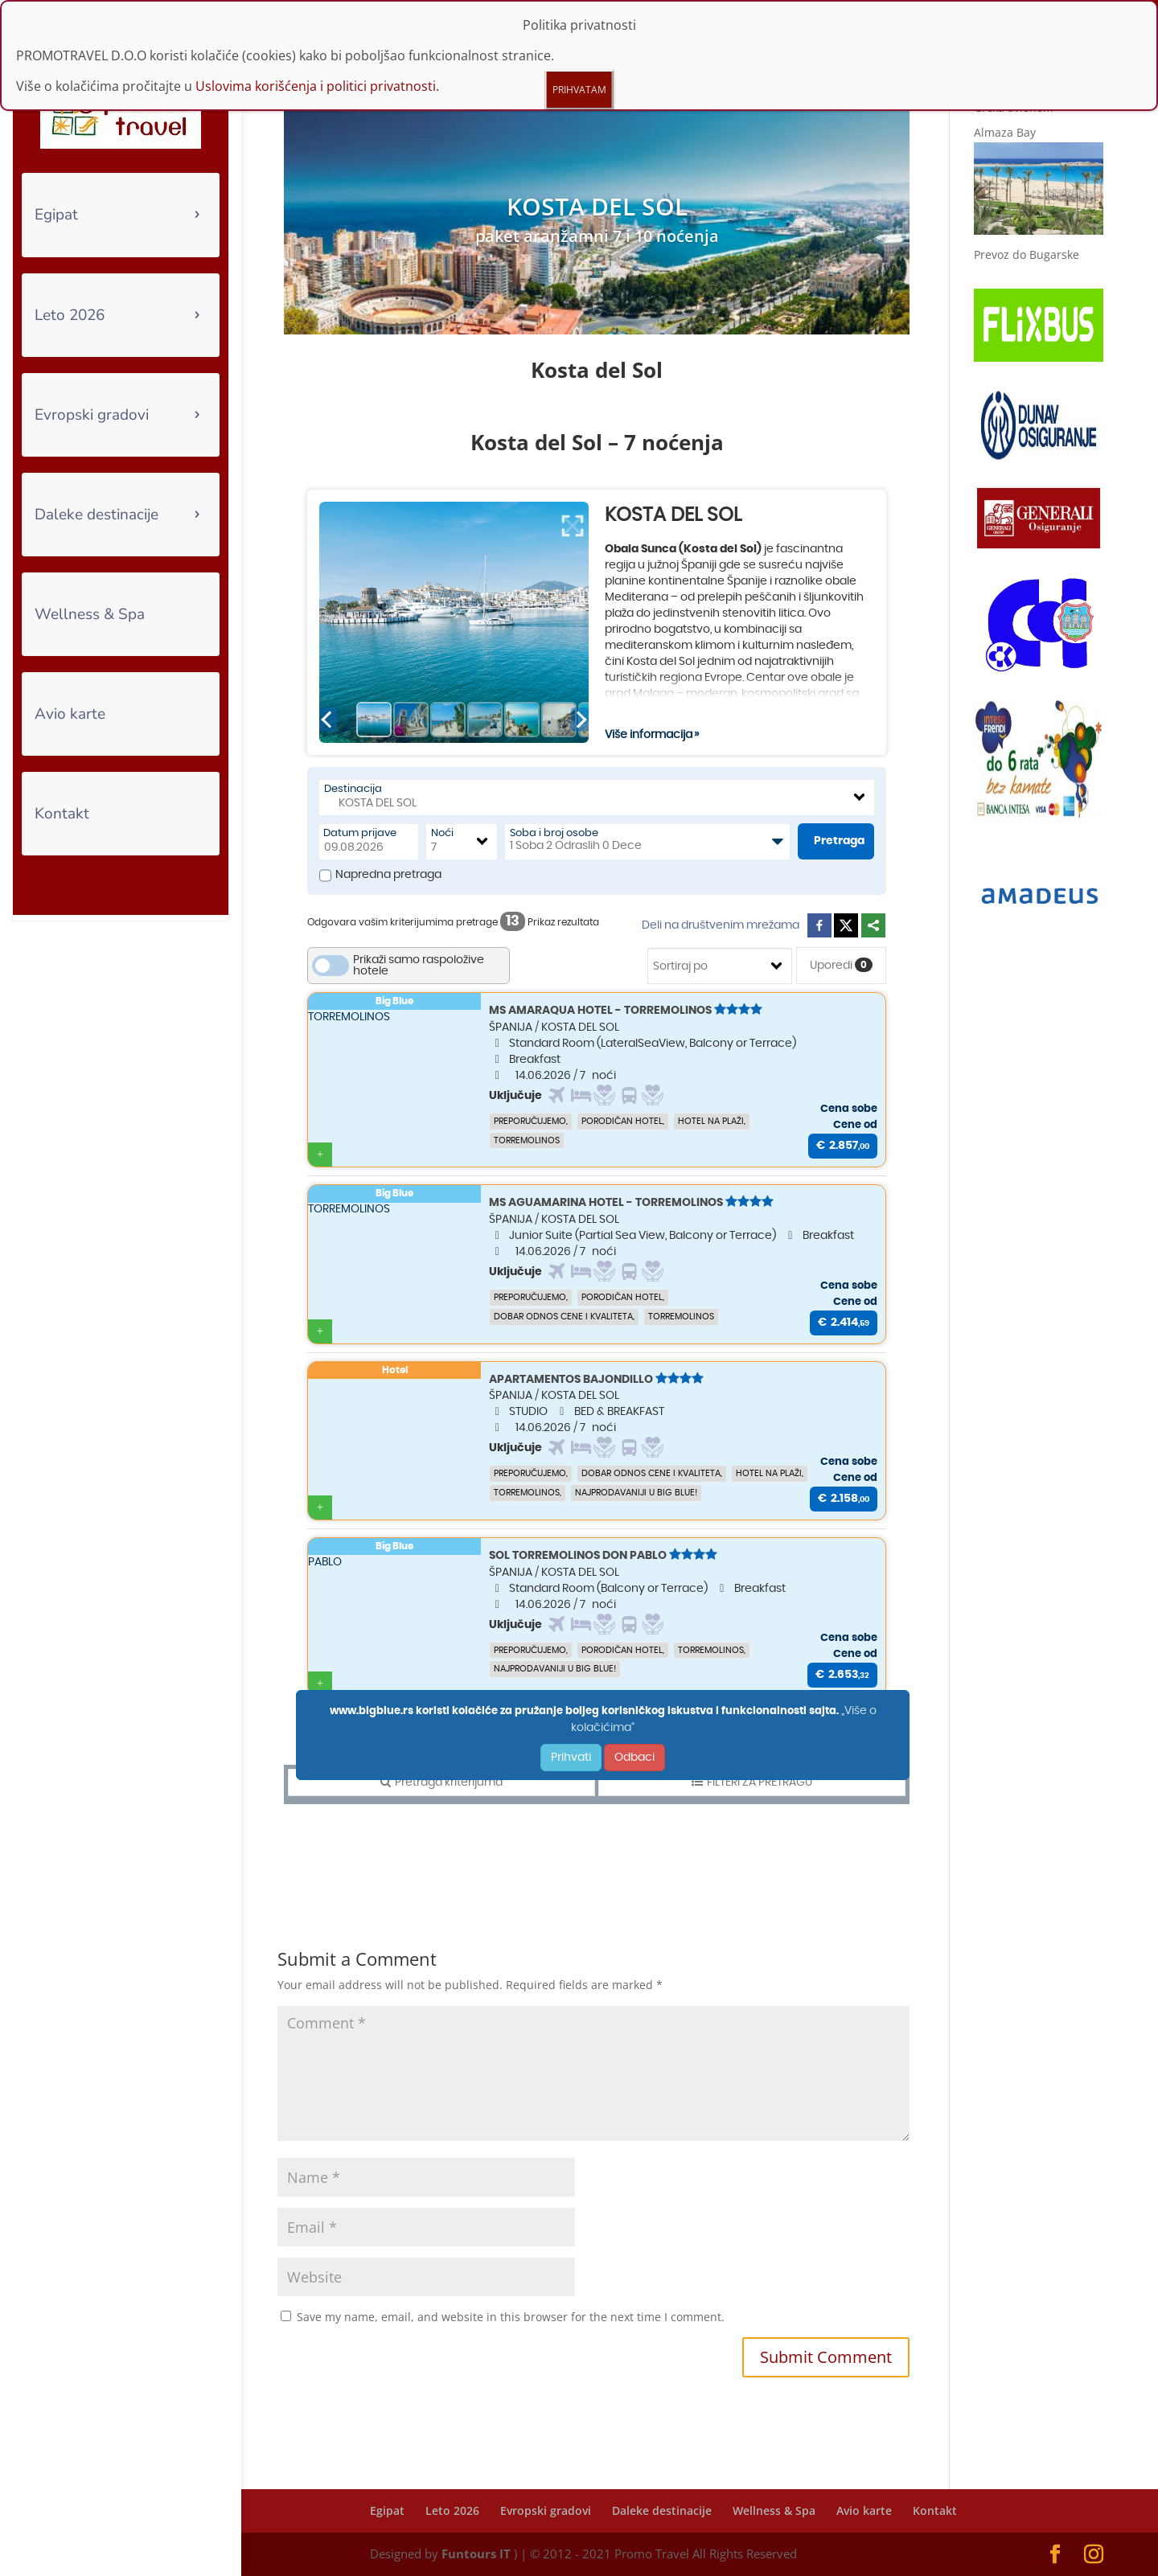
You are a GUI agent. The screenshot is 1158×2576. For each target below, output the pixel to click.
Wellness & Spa (90, 614)
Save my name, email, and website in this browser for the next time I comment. (511, 2316)
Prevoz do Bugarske (1026, 254)
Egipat (56, 214)
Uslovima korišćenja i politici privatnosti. (317, 86)
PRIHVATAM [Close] (579, 89)
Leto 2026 (70, 315)
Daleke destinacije (96, 514)
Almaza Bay (1005, 132)
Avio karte (70, 713)
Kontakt (62, 813)
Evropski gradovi (92, 414)
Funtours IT (476, 2553)
